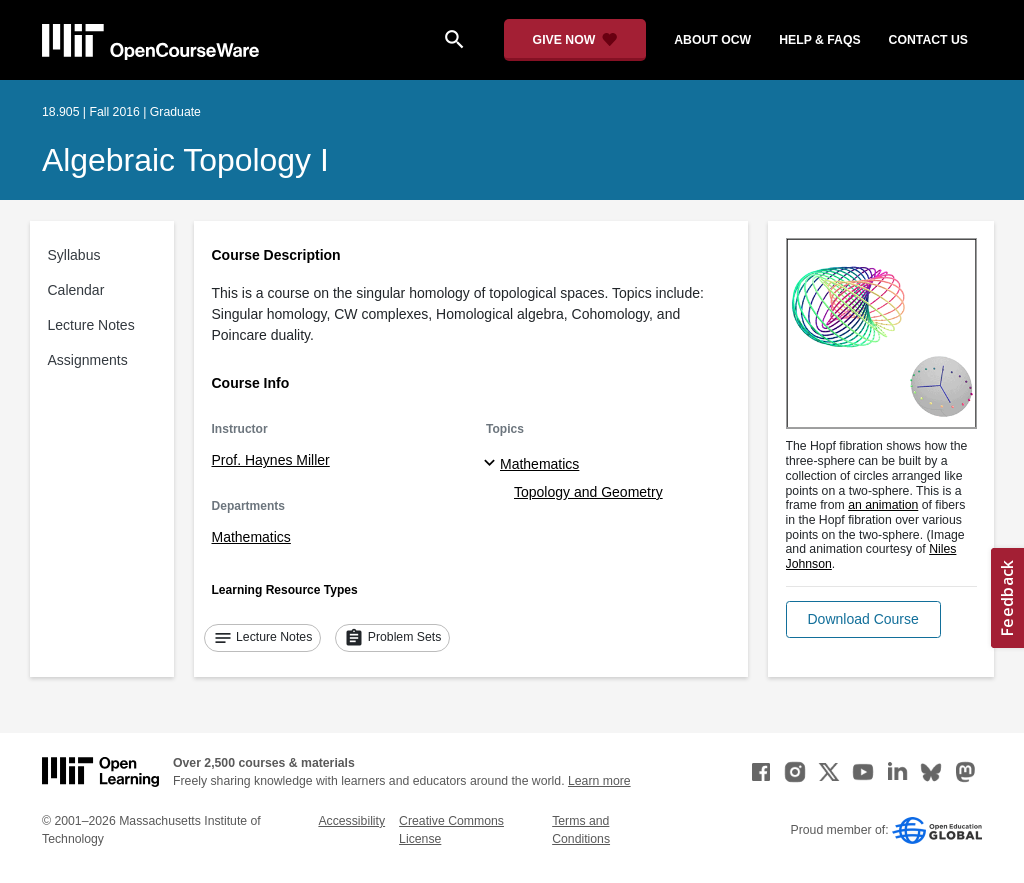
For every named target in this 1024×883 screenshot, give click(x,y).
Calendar (76, 290)
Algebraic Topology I (185, 160)
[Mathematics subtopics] (492, 464)
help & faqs (819, 40)
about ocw (712, 40)
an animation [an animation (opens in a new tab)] (883, 505)
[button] (863, 619)
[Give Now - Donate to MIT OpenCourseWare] (575, 40)
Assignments (88, 360)
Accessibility (351, 821)
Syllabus (74, 255)
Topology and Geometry (588, 492)
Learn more (599, 781)
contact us (928, 40)
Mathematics (251, 537)
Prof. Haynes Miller (271, 460)
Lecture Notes (91, 325)
